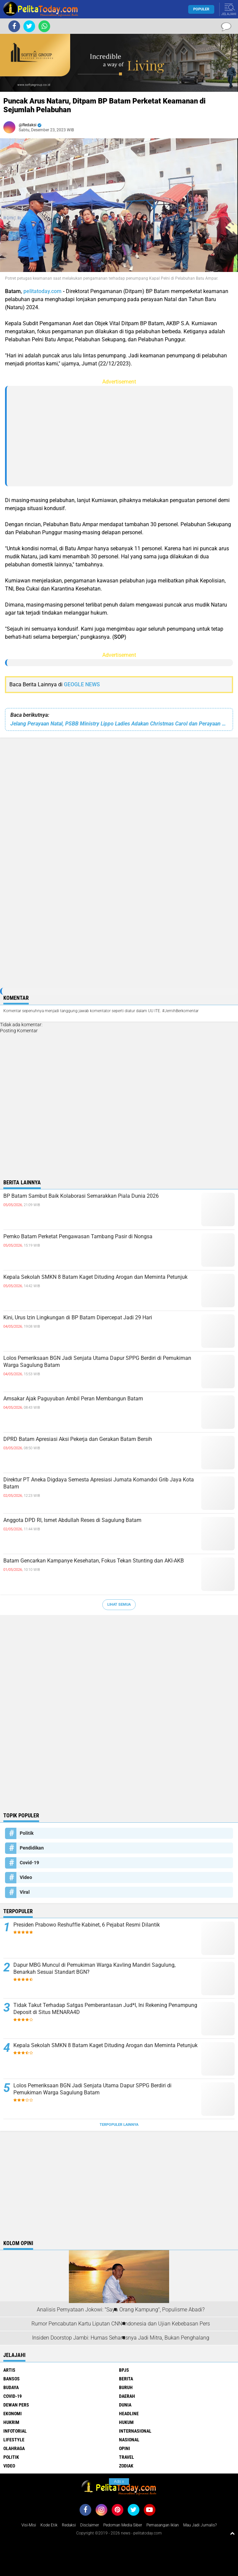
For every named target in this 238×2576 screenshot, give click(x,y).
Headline (129, 2413)
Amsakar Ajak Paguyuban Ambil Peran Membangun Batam (73, 1398)
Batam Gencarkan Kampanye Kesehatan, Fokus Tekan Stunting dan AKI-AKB (93, 1560)
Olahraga (14, 2448)
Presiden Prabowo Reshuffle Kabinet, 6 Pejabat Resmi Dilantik (86, 1925)
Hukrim (11, 2422)
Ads (119, 2481)
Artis (9, 2370)
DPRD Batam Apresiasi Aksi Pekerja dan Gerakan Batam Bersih (77, 1439)
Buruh (126, 2387)
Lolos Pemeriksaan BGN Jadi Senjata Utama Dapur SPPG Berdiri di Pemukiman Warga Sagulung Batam (97, 1361)
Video (26, 1877)
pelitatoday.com (42, 291)
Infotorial (15, 2431)
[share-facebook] (14, 26)
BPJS (124, 2370)
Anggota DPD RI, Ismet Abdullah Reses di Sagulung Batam (72, 1520)
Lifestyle (13, 2439)
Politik (26, 1833)
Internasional (135, 2431)
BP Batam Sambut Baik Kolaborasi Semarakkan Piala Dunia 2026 (81, 1196)
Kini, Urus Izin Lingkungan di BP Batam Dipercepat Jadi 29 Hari (77, 1317)
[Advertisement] (120, 436)
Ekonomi (12, 2413)
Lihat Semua (119, 1604)
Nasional (129, 2439)
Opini (124, 2448)
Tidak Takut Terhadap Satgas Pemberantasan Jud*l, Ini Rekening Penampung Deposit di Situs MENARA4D (105, 2008)
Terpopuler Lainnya (119, 2124)
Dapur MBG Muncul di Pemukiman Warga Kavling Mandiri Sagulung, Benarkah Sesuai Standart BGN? (94, 1968)
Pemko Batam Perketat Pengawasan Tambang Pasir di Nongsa (77, 1236)
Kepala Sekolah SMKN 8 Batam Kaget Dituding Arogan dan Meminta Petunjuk (95, 1277)
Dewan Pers (16, 2405)
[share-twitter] (29, 26)
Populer (201, 9)
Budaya (11, 2387)
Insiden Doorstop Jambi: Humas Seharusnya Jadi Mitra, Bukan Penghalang (120, 2338)
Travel (126, 2457)
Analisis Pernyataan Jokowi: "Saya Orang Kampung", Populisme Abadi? (121, 2309)
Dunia (125, 2405)
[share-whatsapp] (44, 26)
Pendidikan (32, 1848)
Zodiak (126, 2465)
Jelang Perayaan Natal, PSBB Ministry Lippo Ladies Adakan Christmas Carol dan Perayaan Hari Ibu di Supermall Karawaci (119, 723)
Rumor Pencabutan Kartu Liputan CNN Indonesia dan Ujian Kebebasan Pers (120, 2323)
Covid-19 (29, 1862)
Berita (126, 2378)
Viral (25, 1892)
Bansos (11, 2378)
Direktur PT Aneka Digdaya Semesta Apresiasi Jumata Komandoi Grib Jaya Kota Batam (98, 1483)
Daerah (127, 2396)
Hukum (126, 2422)
